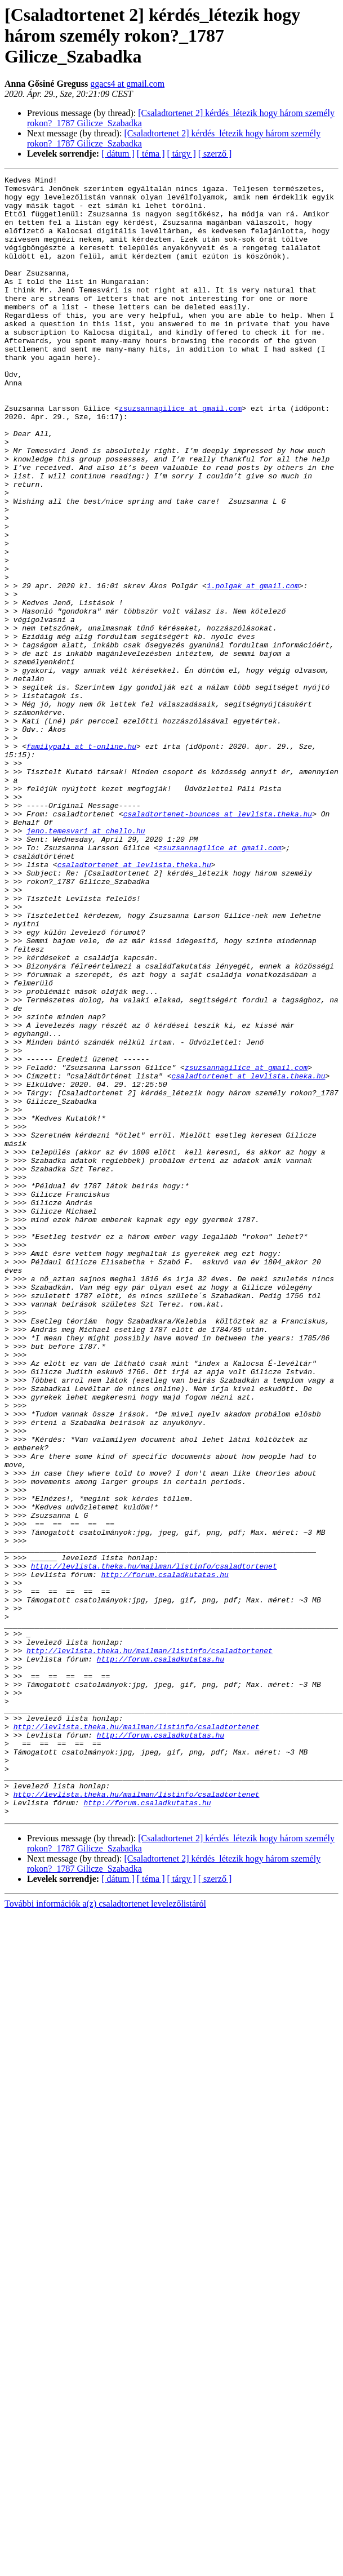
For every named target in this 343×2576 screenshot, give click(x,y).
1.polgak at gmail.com (253, 668)
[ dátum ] (118, 153)
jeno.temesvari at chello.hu (85, 962)
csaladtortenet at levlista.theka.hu (134, 1003)
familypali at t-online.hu (81, 861)
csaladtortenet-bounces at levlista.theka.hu (217, 942)
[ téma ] (151, 153)
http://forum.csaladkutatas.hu (165, 1855)
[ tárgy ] (181, 153)
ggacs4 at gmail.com (127, 83)
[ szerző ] (215, 153)
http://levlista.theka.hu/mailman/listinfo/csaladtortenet (154, 1845)
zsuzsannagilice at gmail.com (180, 455)
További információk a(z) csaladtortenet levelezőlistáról (105, 2231)
